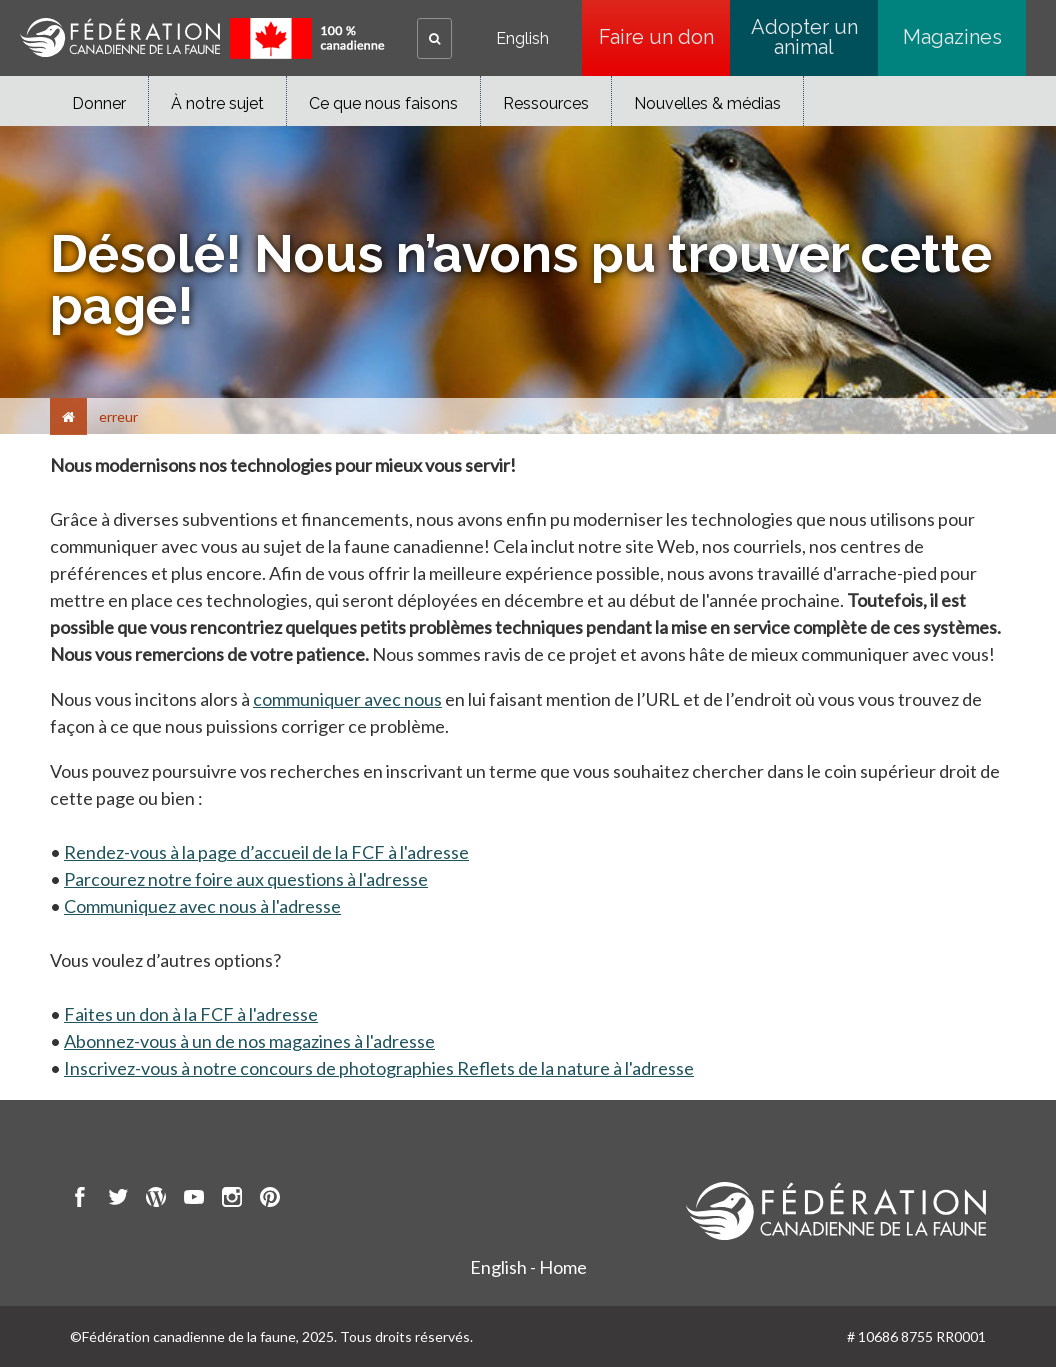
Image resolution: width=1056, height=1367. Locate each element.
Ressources (546, 103)
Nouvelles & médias (707, 103)
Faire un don (656, 37)
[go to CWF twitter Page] (118, 1200)
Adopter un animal (804, 37)
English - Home (528, 1267)
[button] (434, 38)
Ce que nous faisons (383, 103)
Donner (99, 103)
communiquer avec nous (347, 699)
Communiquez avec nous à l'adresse (202, 906)
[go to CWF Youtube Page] (194, 1200)
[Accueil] (68, 416)
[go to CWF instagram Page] (232, 1200)
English (522, 39)
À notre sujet (217, 103)
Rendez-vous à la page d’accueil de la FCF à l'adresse (266, 852)
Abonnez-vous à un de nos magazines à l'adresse (249, 1041)
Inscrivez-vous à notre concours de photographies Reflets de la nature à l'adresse (379, 1068)
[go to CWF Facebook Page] (80, 1200)
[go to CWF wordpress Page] (156, 1200)
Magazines (952, 37)
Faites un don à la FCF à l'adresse (191, 1014)
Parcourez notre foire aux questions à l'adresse (246, 879)
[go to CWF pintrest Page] (270, 1200)
